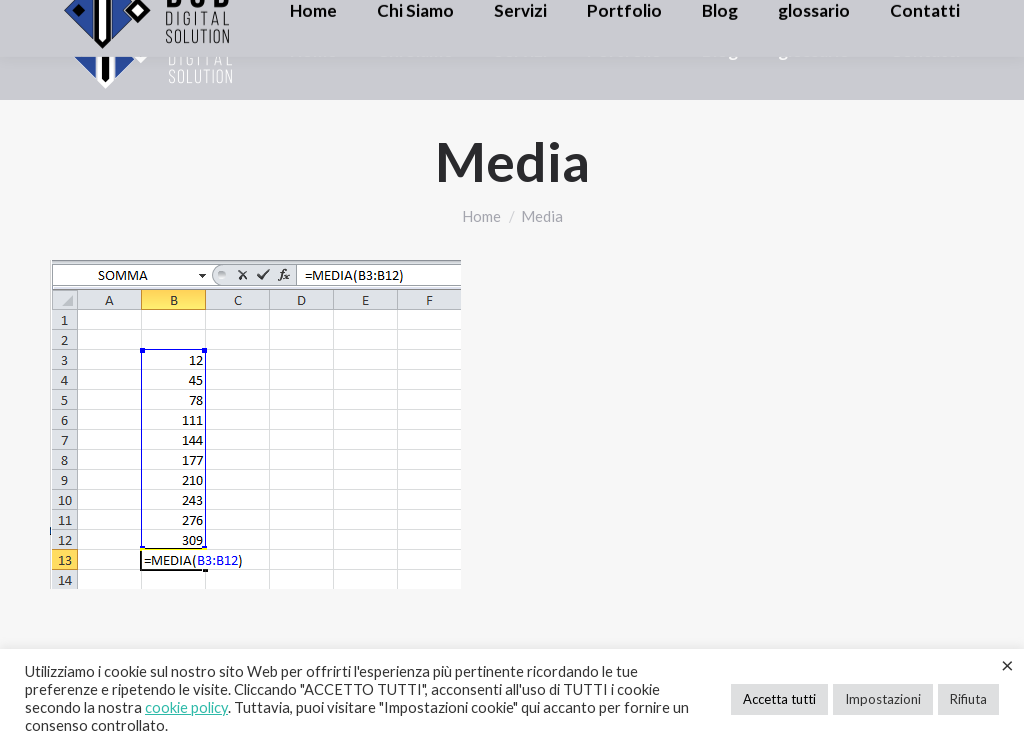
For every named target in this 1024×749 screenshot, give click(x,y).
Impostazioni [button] (883, 699)
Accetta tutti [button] (779, 699)
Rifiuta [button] (968, 699)
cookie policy (186, 707)
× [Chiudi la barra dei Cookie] (1007, 665)
